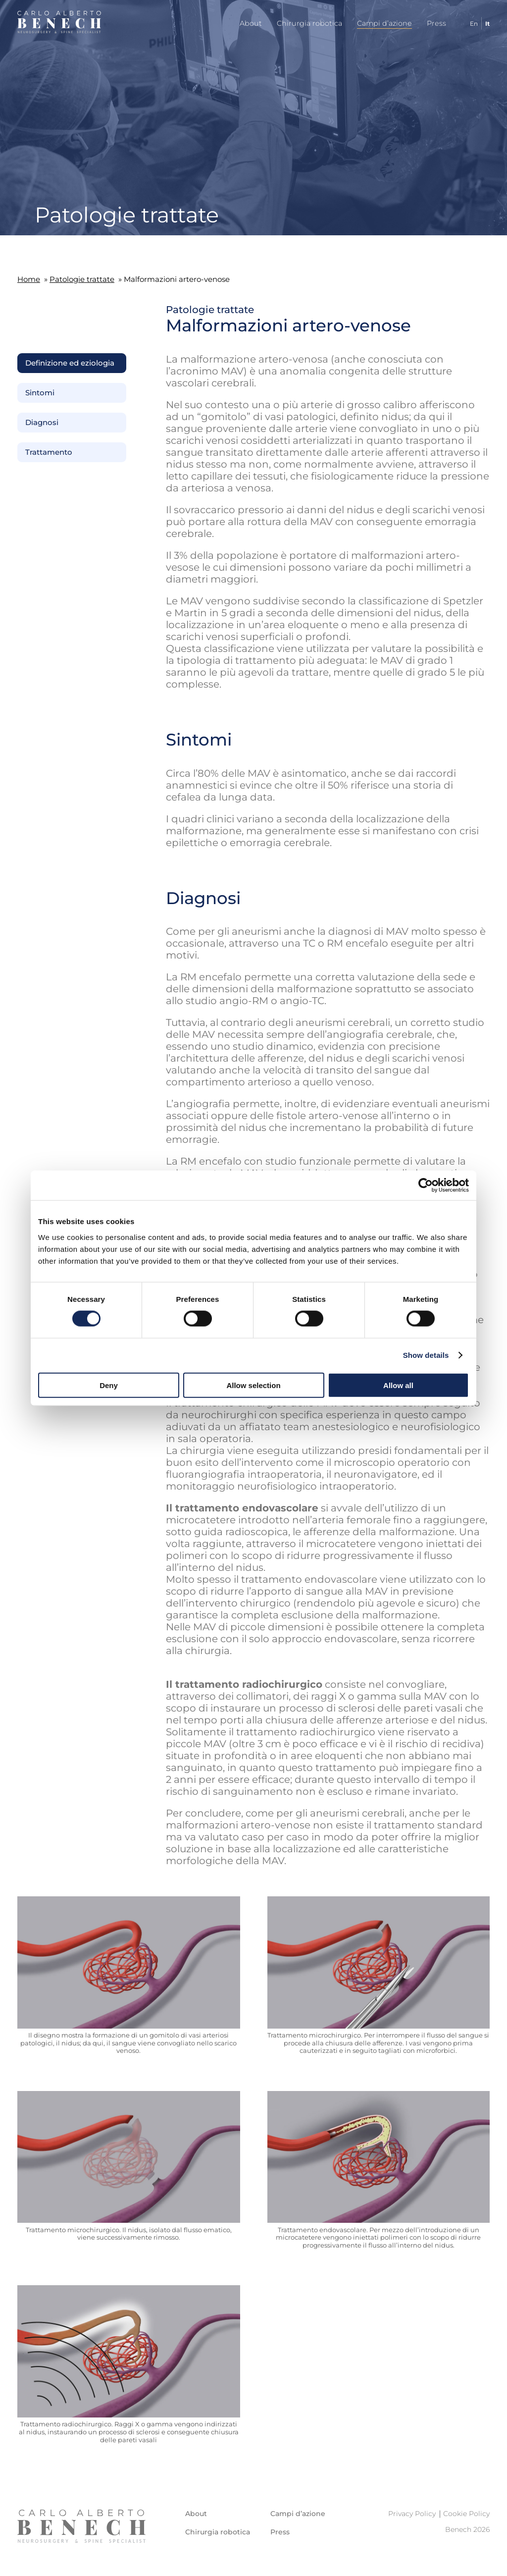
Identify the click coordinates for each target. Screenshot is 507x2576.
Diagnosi (41, 422)
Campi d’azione (384, 23)
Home (28, 279)
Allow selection (253, 1385)
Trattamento (48, 452)
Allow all (398, 1385)
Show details (426, 1355)
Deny (109, 1385)
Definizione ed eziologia (69, 363)
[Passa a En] (470, 23)
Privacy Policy (412, 2513)
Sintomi (39, 392)
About (251, 23)
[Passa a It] (484, 23)
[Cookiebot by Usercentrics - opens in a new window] (425, 1185)
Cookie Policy (466, 2513)
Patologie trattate (82, 279)
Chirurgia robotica (309, 23)
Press (436, 23)
